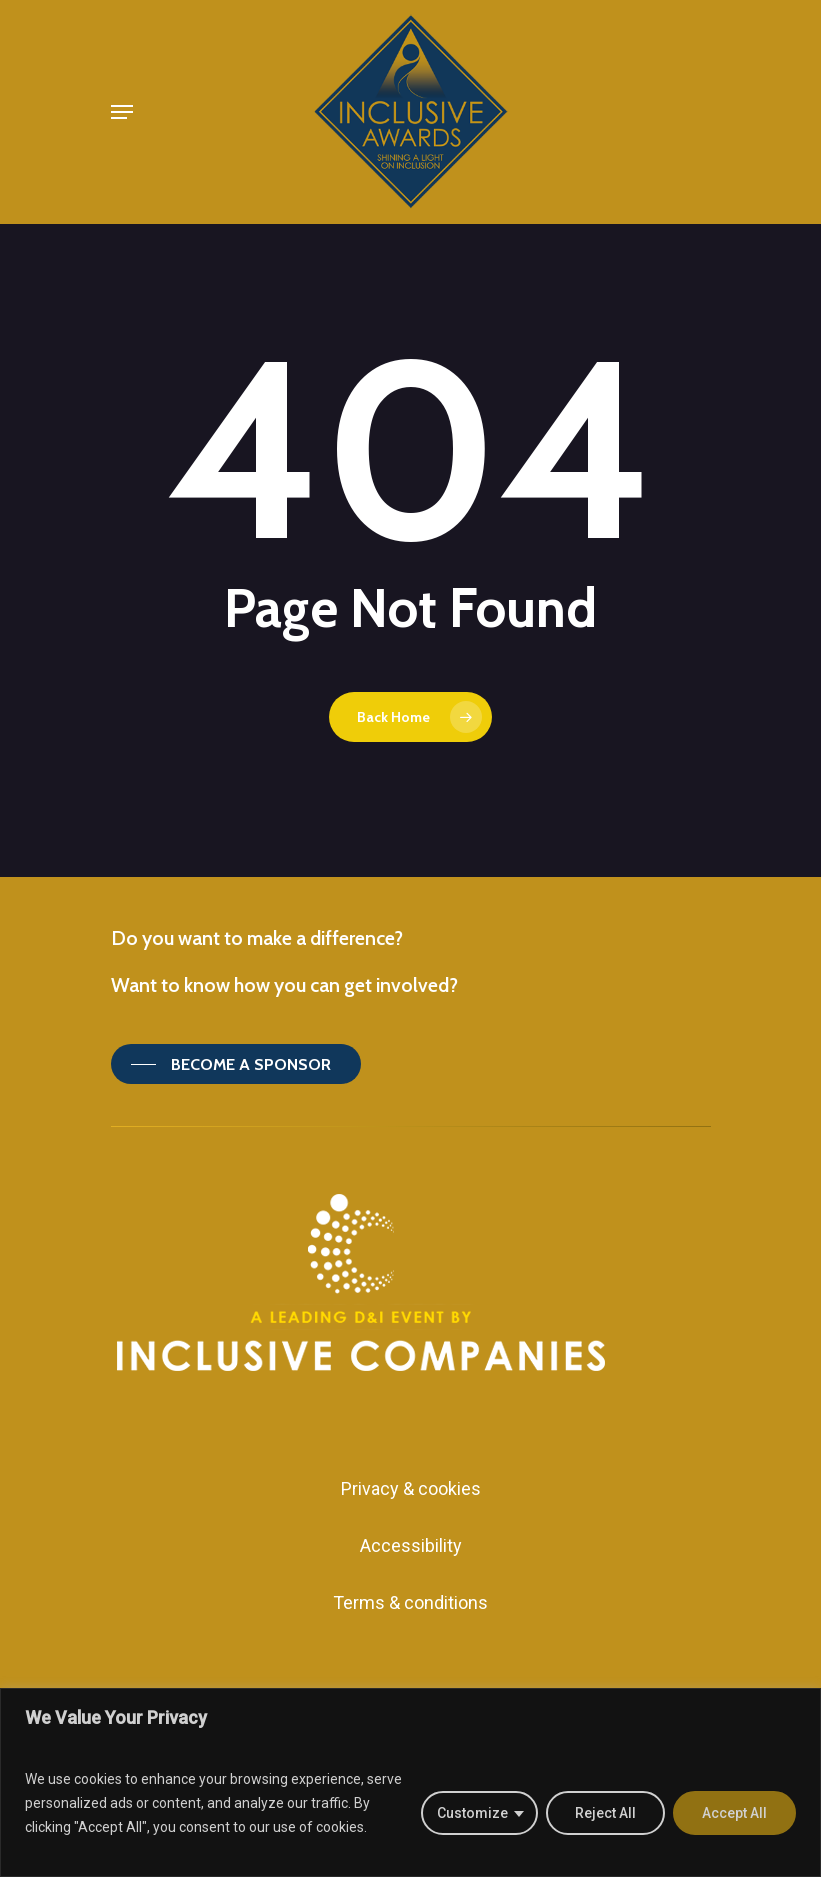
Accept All (734, 1813)
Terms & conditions (410, 1602)
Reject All (605, 1813)
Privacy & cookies (411, 1488)
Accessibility (411, 1545)
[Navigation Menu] (122, 112)
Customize (472, 1813)
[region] (410, 1782)
